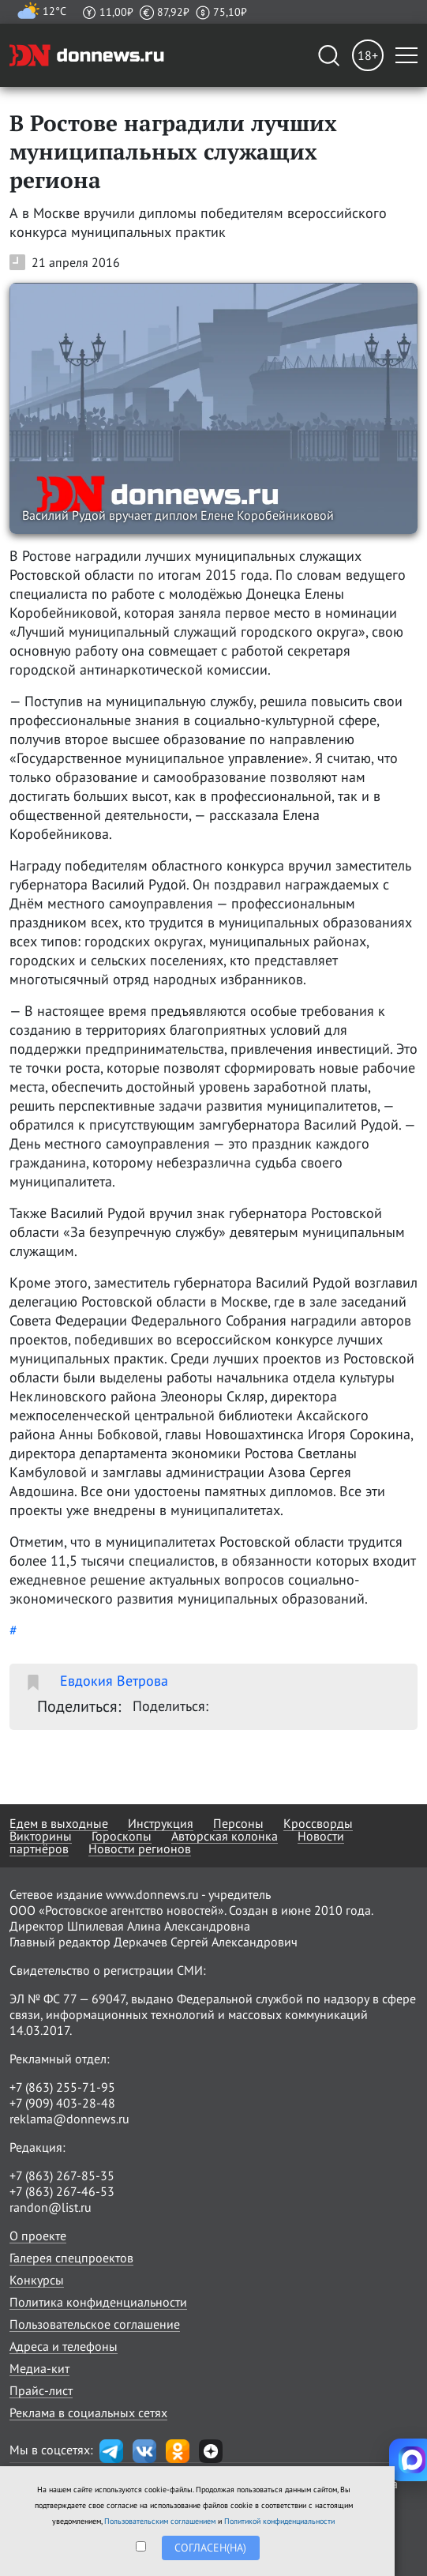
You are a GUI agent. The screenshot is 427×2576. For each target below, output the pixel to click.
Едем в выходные (58, 1823)
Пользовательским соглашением (159, 2521)
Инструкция (160, 1823)
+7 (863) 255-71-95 (62, 2087)
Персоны (238, 1823)
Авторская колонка (224, 1836)
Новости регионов (139, 1848)
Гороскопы (122, 1836)
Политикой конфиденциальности (279, 2521)
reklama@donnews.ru (69, 2119)
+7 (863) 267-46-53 (61, 2191)
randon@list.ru (50, 2207)
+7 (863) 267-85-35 (61, 2175)
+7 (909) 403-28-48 (62, 2103)
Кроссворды (318, 1823)
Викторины (40, 1836)
